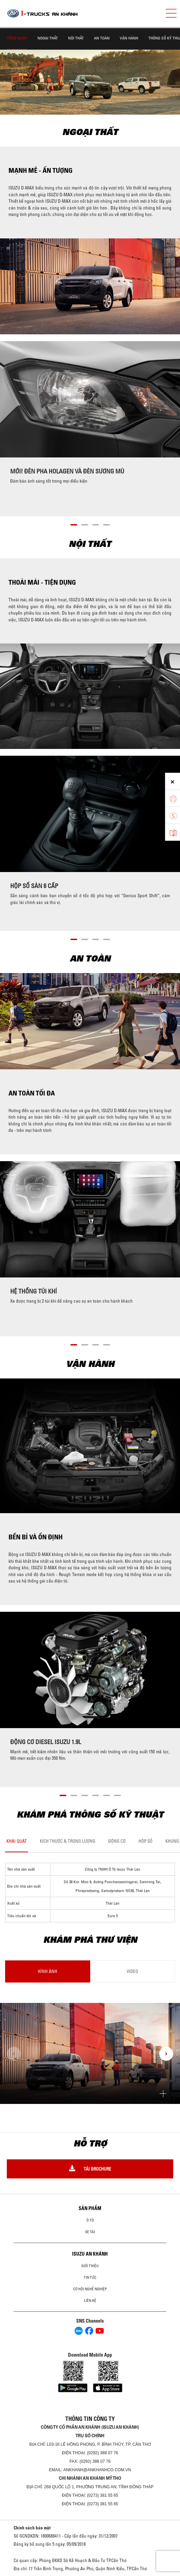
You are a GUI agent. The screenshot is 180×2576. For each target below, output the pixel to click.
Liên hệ (90, 2300)
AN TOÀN (102, 37)
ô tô (90, 2220)
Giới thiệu (90, 2265)
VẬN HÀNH (129, 37)
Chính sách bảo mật (32, 2527)
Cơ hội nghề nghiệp (90, 2289)
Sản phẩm (90, 2208)
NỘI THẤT (76, 37)
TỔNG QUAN (17, 37)
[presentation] (14, 2054)
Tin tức (90, 2277)
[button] (73, 523)
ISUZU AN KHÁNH (90, 2254)
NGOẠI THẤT (47, 37)
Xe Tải (90, 2231)
